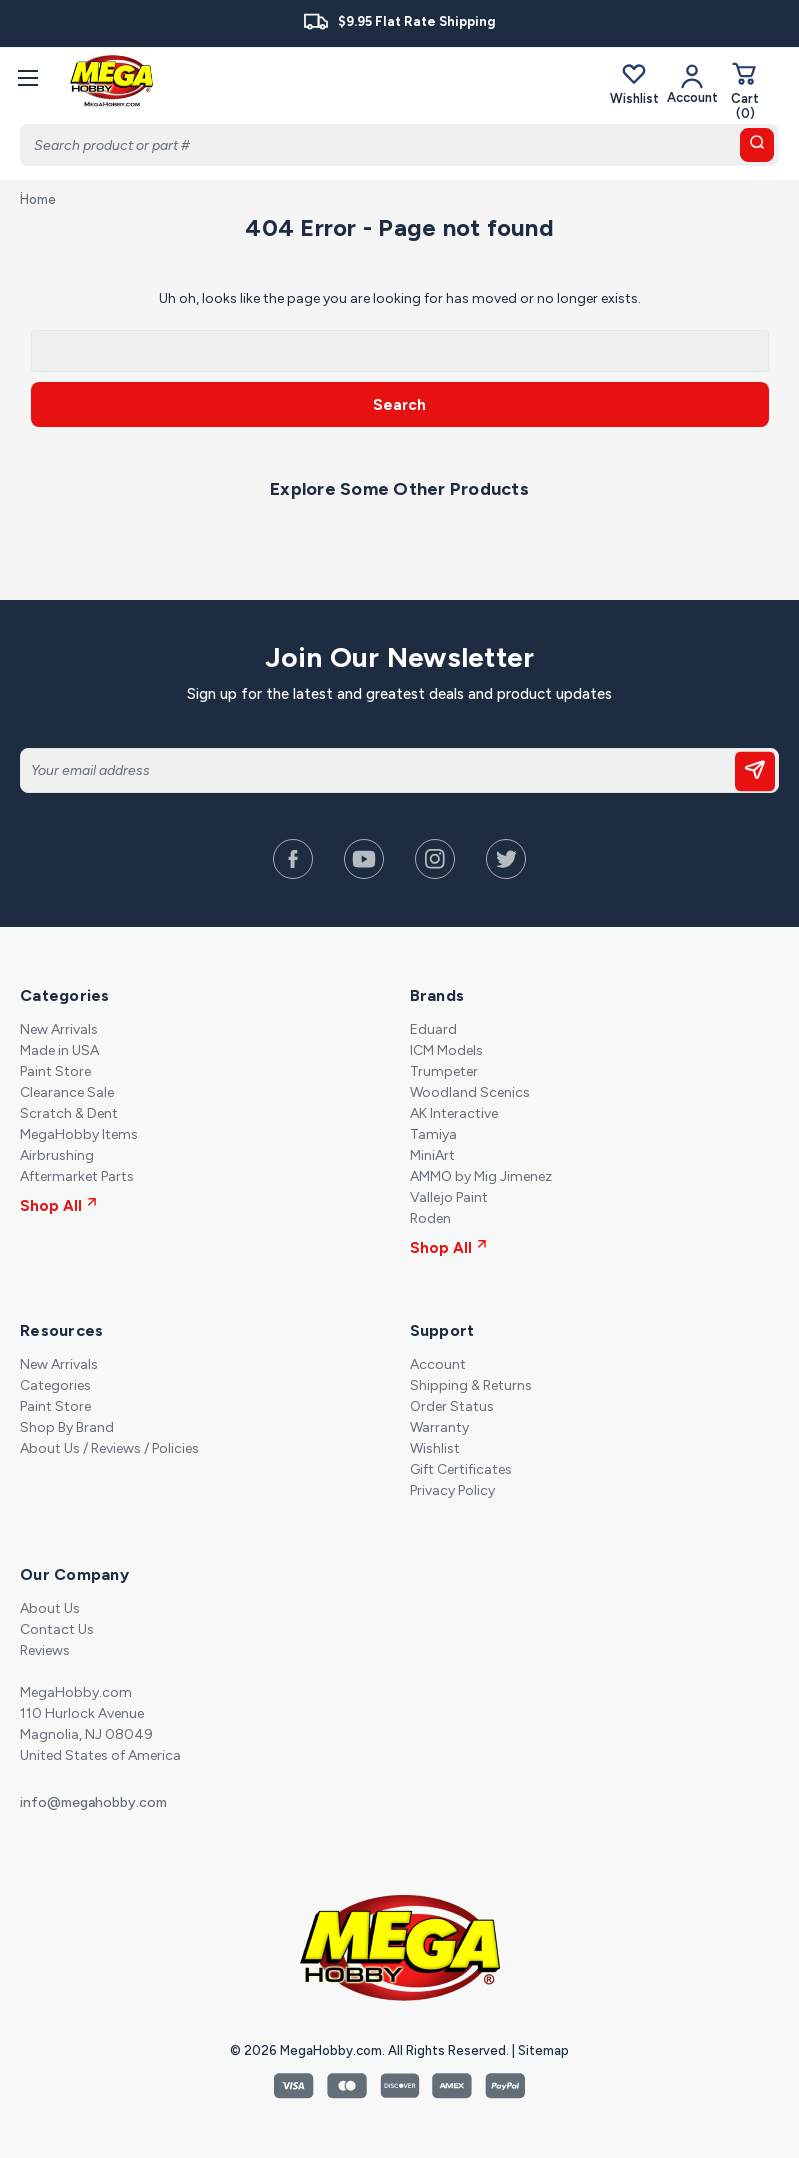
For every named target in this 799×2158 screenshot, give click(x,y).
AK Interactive (454, 1113)
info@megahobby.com (93, 1802)
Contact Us (57, 1629)
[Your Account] (692, 83)
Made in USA (59, 1050)
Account (438, 1364)
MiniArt (432, 1155)
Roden (430, 1218)
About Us (50, 1608)
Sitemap (543, 2050)
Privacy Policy (452, 1490)
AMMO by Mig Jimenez (481, 1176)
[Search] (399, 145)
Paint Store (55, 1071)
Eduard (433, 1029)
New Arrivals (59, 1029)
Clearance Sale (67, 1092)
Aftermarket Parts (77, 1176)
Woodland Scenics (470, 1092)
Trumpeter (444, 1071)
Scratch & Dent (69, 1113)
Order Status (452, 1406)
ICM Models (446, 1050)
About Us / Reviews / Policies (109, 1448)
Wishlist (634, 83)
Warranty (439, 1427)
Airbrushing (57, 1155)
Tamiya (433, 1134)
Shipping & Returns (471, 1385)
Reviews (45, 1650)
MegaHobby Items (79, 1134)
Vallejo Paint (449, 1197)
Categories (55, 1385)
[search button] (757, 145)
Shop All (58, 1206)
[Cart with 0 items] (745, 90)
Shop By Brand (67, 1427)
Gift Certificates (461, 1469)
